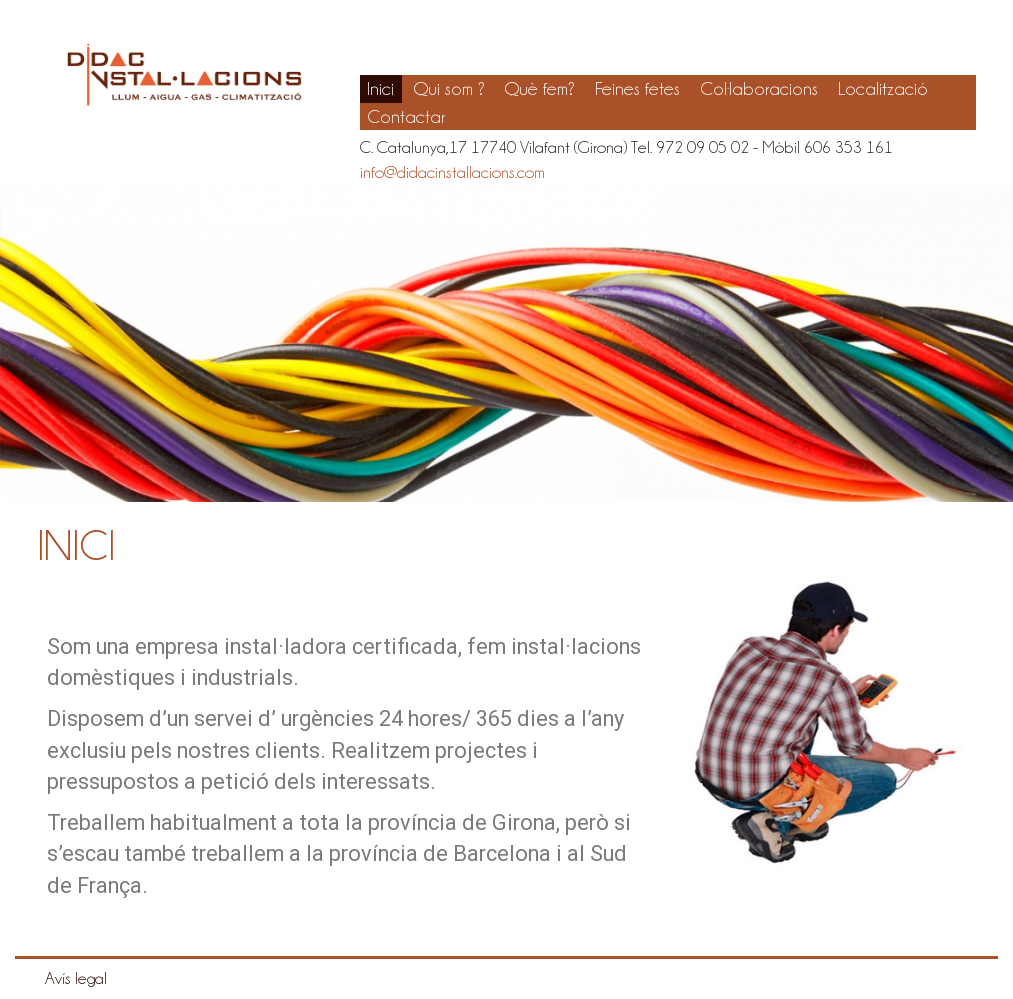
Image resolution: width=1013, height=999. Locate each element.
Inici (380, 88)
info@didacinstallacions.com (452, 172)
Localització (883, 88)
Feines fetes (637, 88)
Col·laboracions (759, 88)
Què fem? (540, 88)
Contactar (406, 116)
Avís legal (76, 978)
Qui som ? (449, 88)
